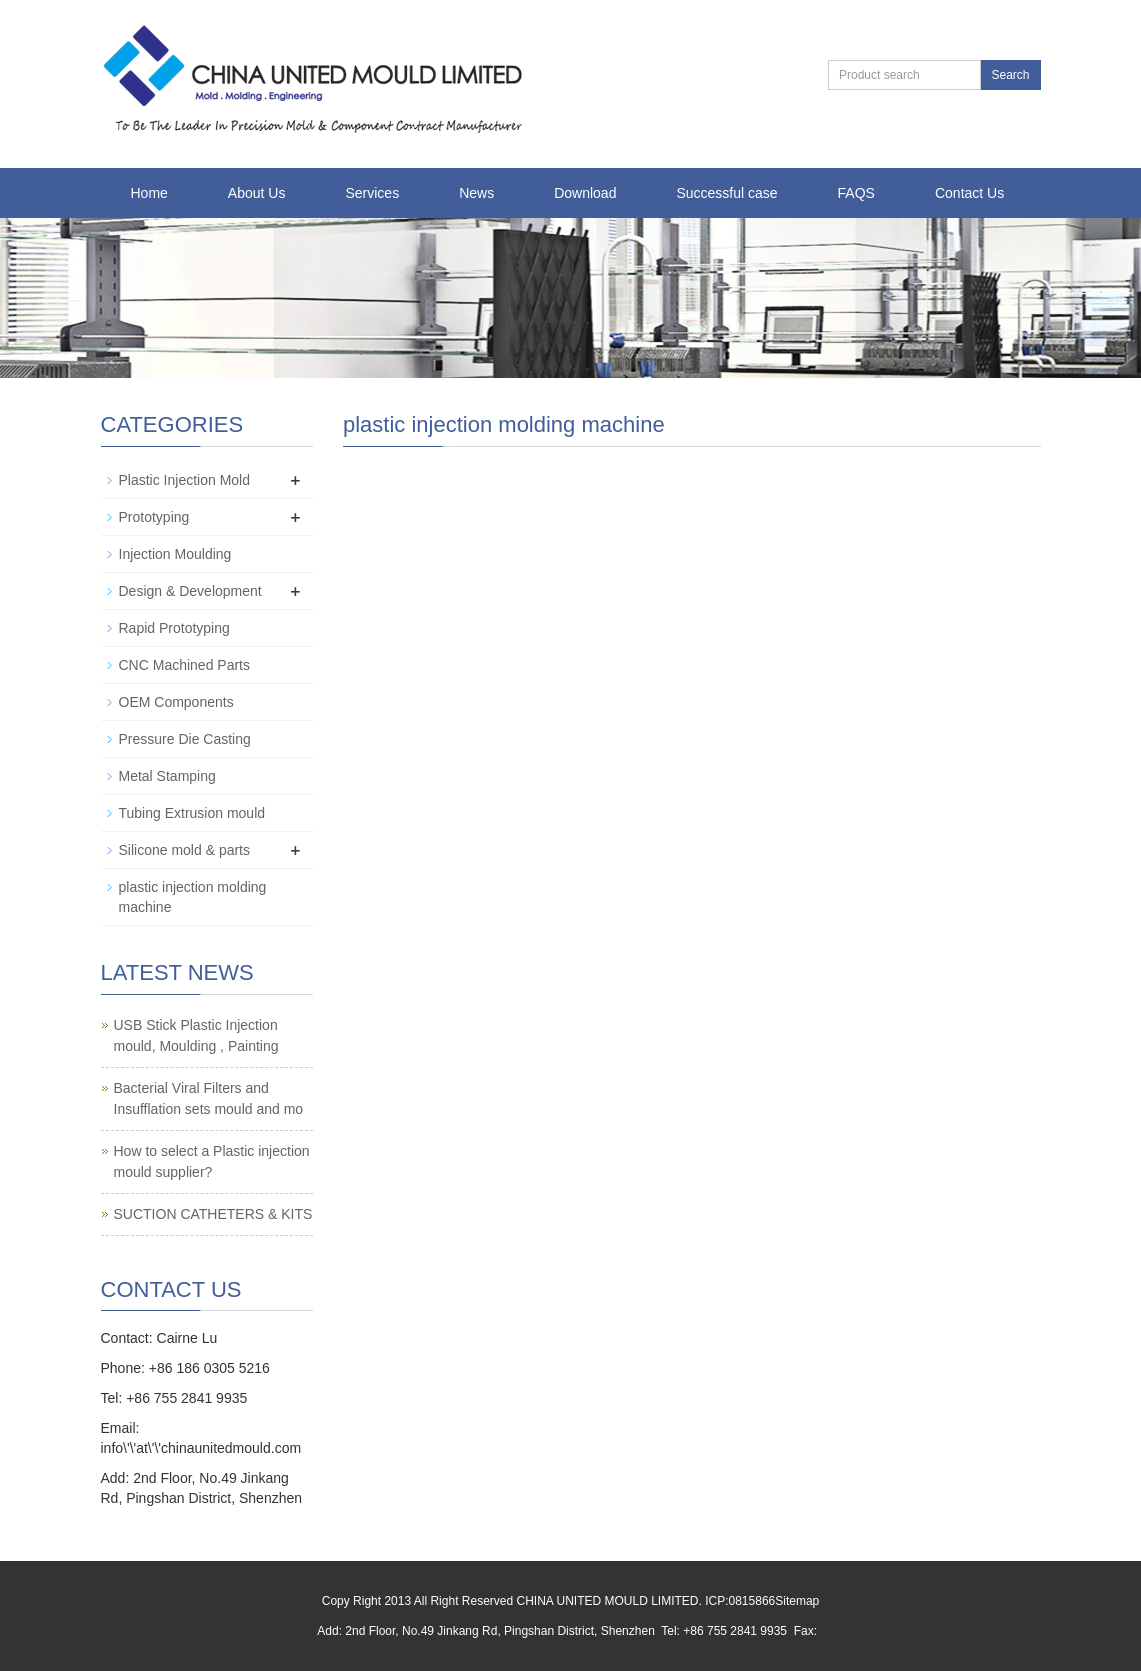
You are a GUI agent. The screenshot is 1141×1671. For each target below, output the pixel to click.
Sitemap (797, 1601)
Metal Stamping (167, 776)
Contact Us (969, 193)
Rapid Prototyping (174, 628)
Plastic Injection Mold (185, 480)
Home (149, 193)
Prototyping (154, 517)
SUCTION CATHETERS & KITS (213, 1214)
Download (585, 193)
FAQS (856, 193)
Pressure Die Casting (185, 739)
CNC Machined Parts (185, 665)
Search (1010, 75)
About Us (257, 193)
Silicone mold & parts (185, 850)
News (476, 193)
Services (372, 193)
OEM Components (176, 702)
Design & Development (190, 591)
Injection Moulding (175, 554)
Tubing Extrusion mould (192, 813)
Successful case (726, 193)
